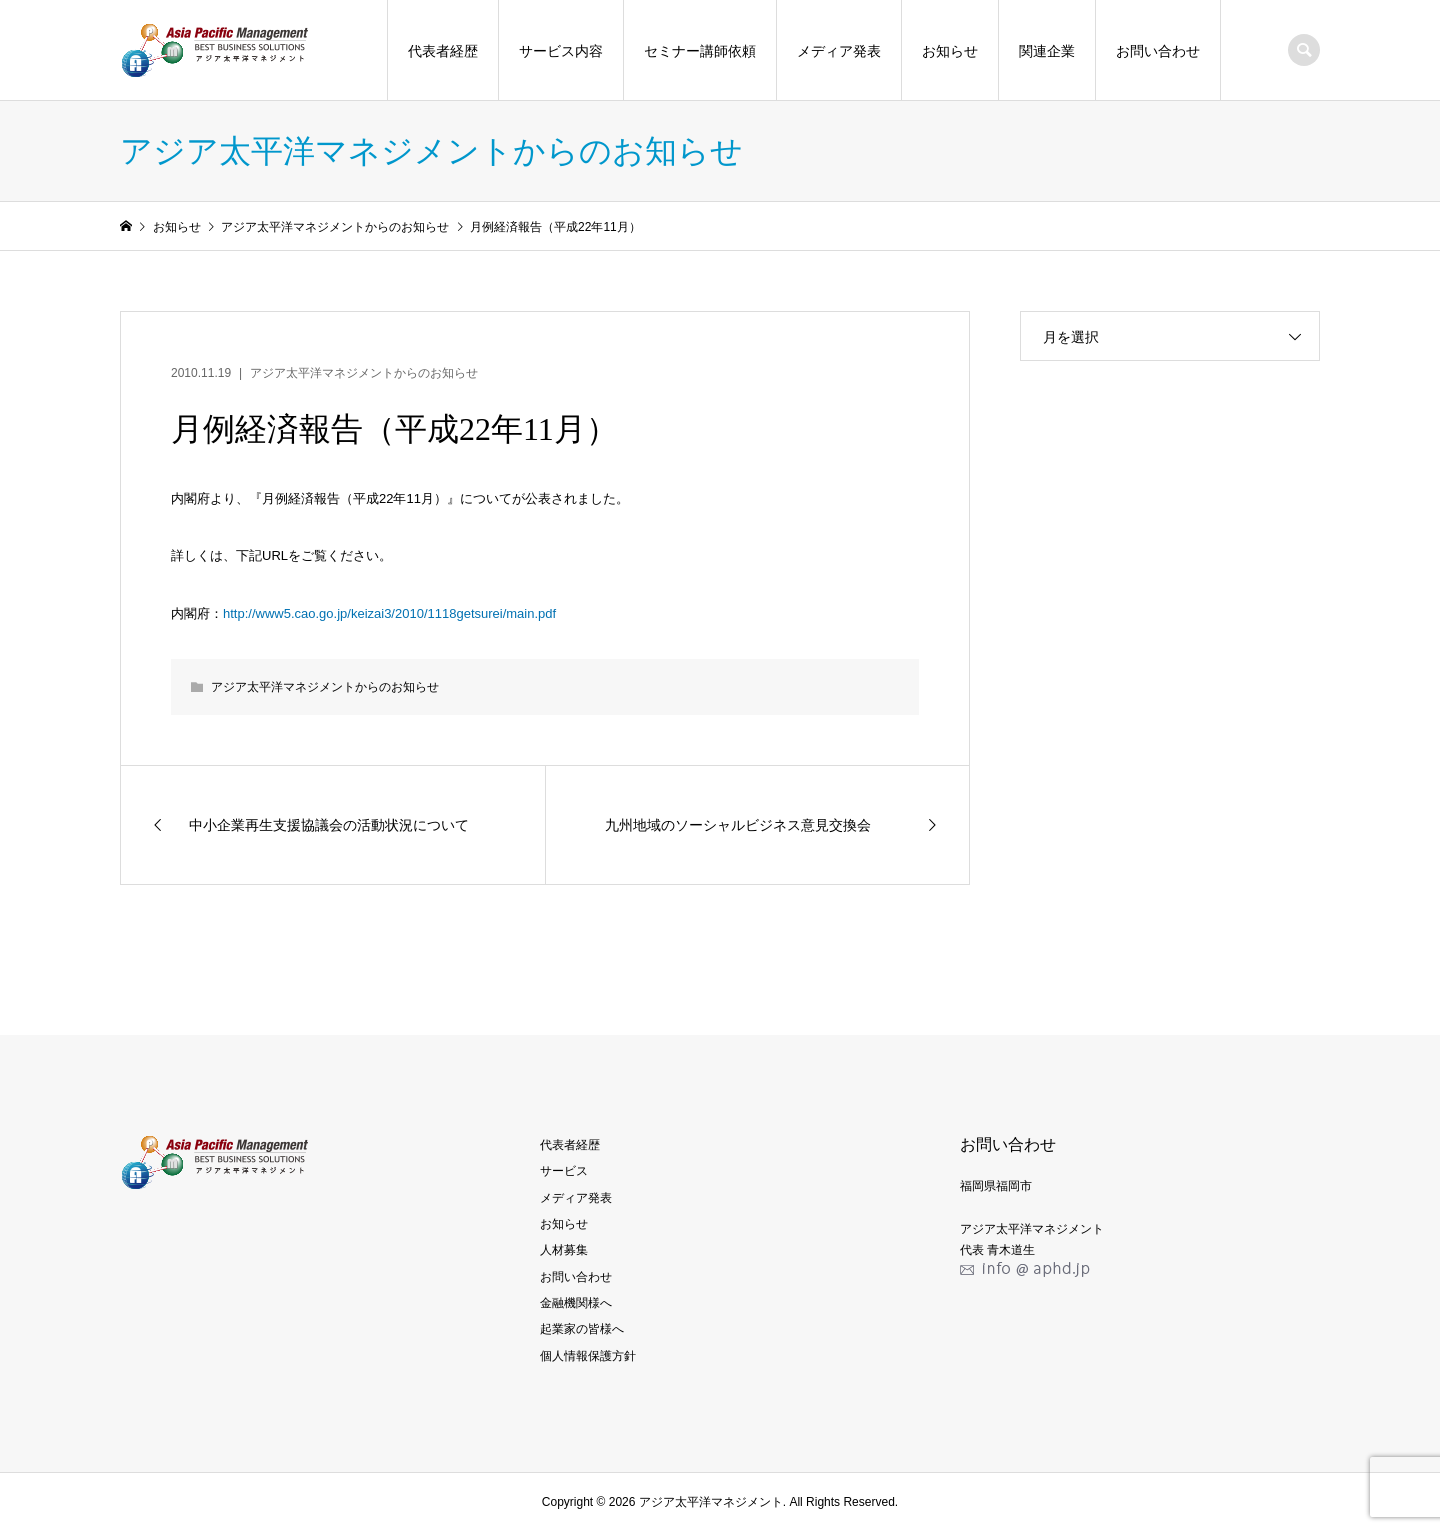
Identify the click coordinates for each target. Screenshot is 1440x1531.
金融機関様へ (576, 1303)
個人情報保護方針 (588, 1356)
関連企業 (1047, 51)
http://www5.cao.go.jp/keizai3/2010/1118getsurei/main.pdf (389, 613)
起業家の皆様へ (582, 1329)
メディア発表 (839, 51)
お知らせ (950, 51)
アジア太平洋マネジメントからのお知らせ (364, 373)
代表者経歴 (443, 51)
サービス (564, 1171)
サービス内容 (561, 51)
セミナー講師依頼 (700, 51)
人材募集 (564, 1250)
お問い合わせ (1158, 51)
